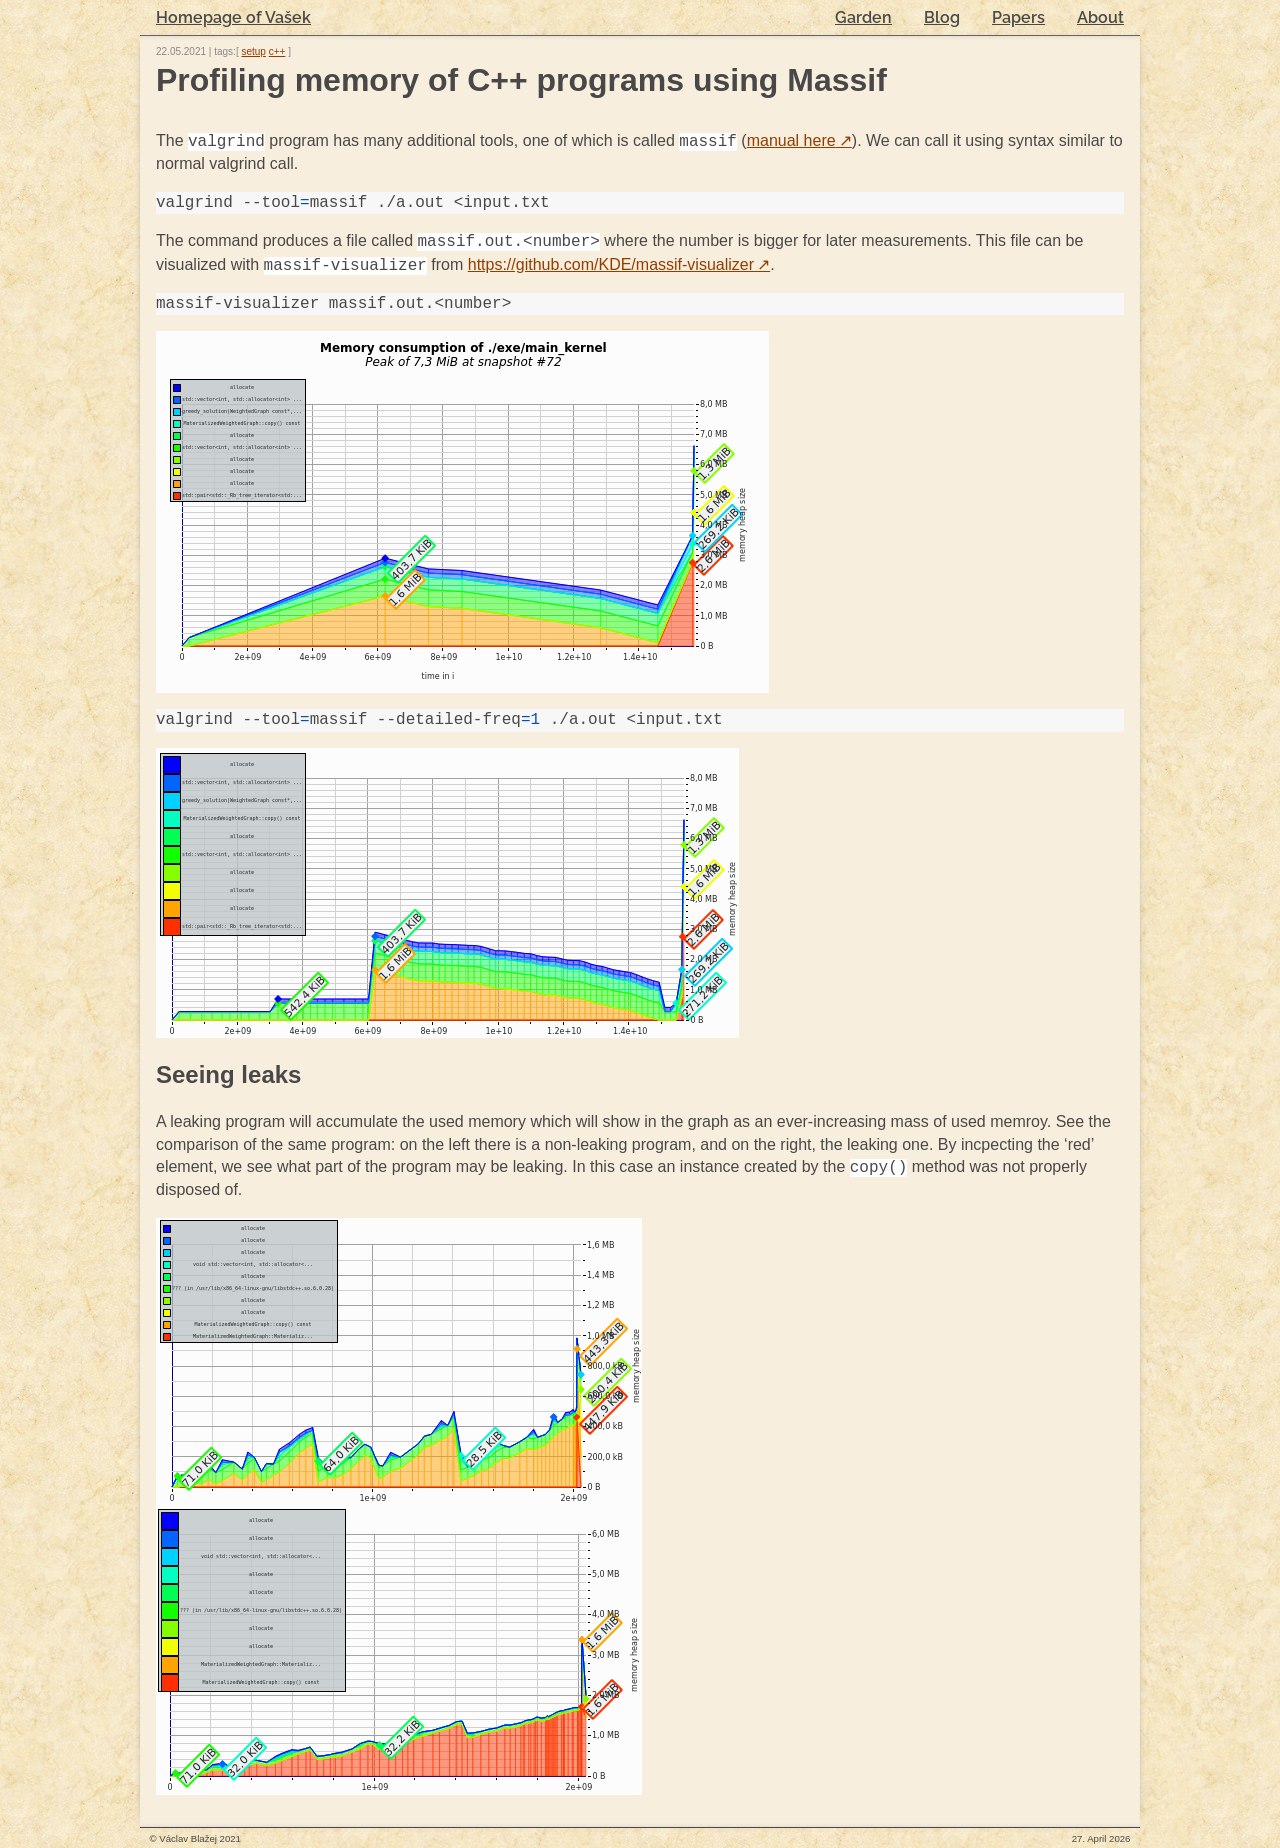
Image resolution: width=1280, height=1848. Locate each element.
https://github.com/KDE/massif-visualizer (619, 265)
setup (253, 51)
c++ (277, 51)
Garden (863, 17)
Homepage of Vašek (233, 17)
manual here (799, 141)
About (1100, 17)
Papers (1018, 17)
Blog (942, 17)
